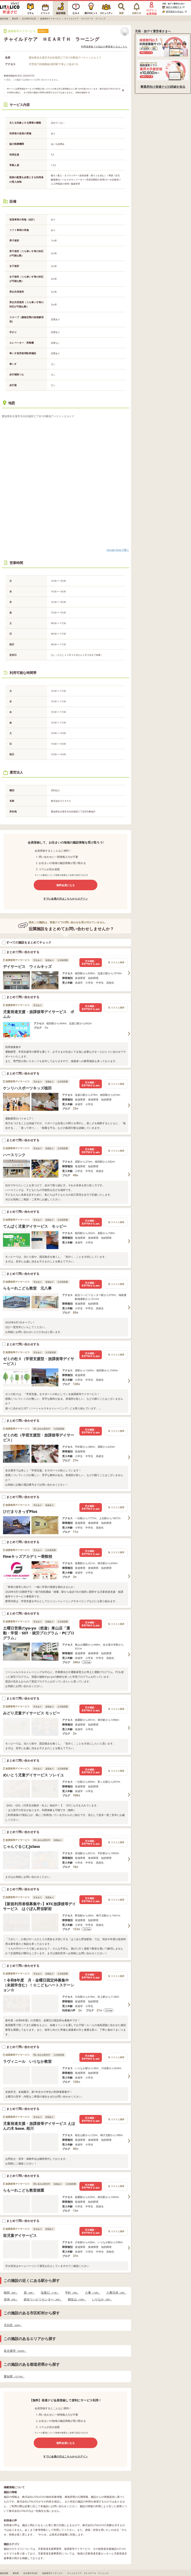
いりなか (102, 2299)
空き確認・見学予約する (90, 962)
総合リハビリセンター (43, 2299)
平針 (72, 2293)
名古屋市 (15, 2351)
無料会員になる (65, 885)
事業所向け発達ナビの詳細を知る (162, 87)
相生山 (77, 2299)
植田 (11, 2293)
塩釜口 (50, 2293)
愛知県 (14, 2376)
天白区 (13, 2325)
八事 (92, 2293)
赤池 (11, 2299)
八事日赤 (116, 2293)
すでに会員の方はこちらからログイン (65, 898)
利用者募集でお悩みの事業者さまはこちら (104, 46)
